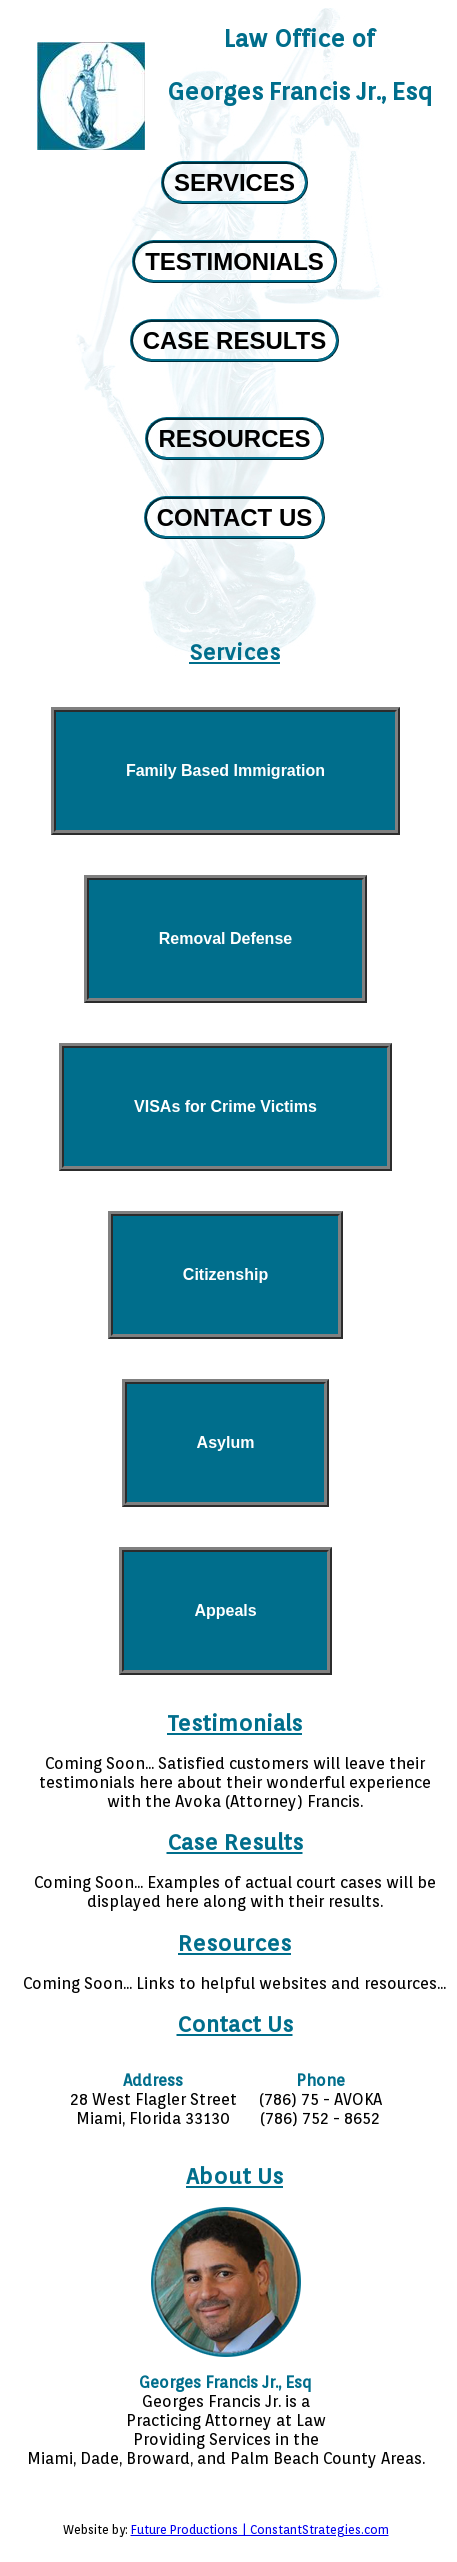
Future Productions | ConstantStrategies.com (260, 2529)
